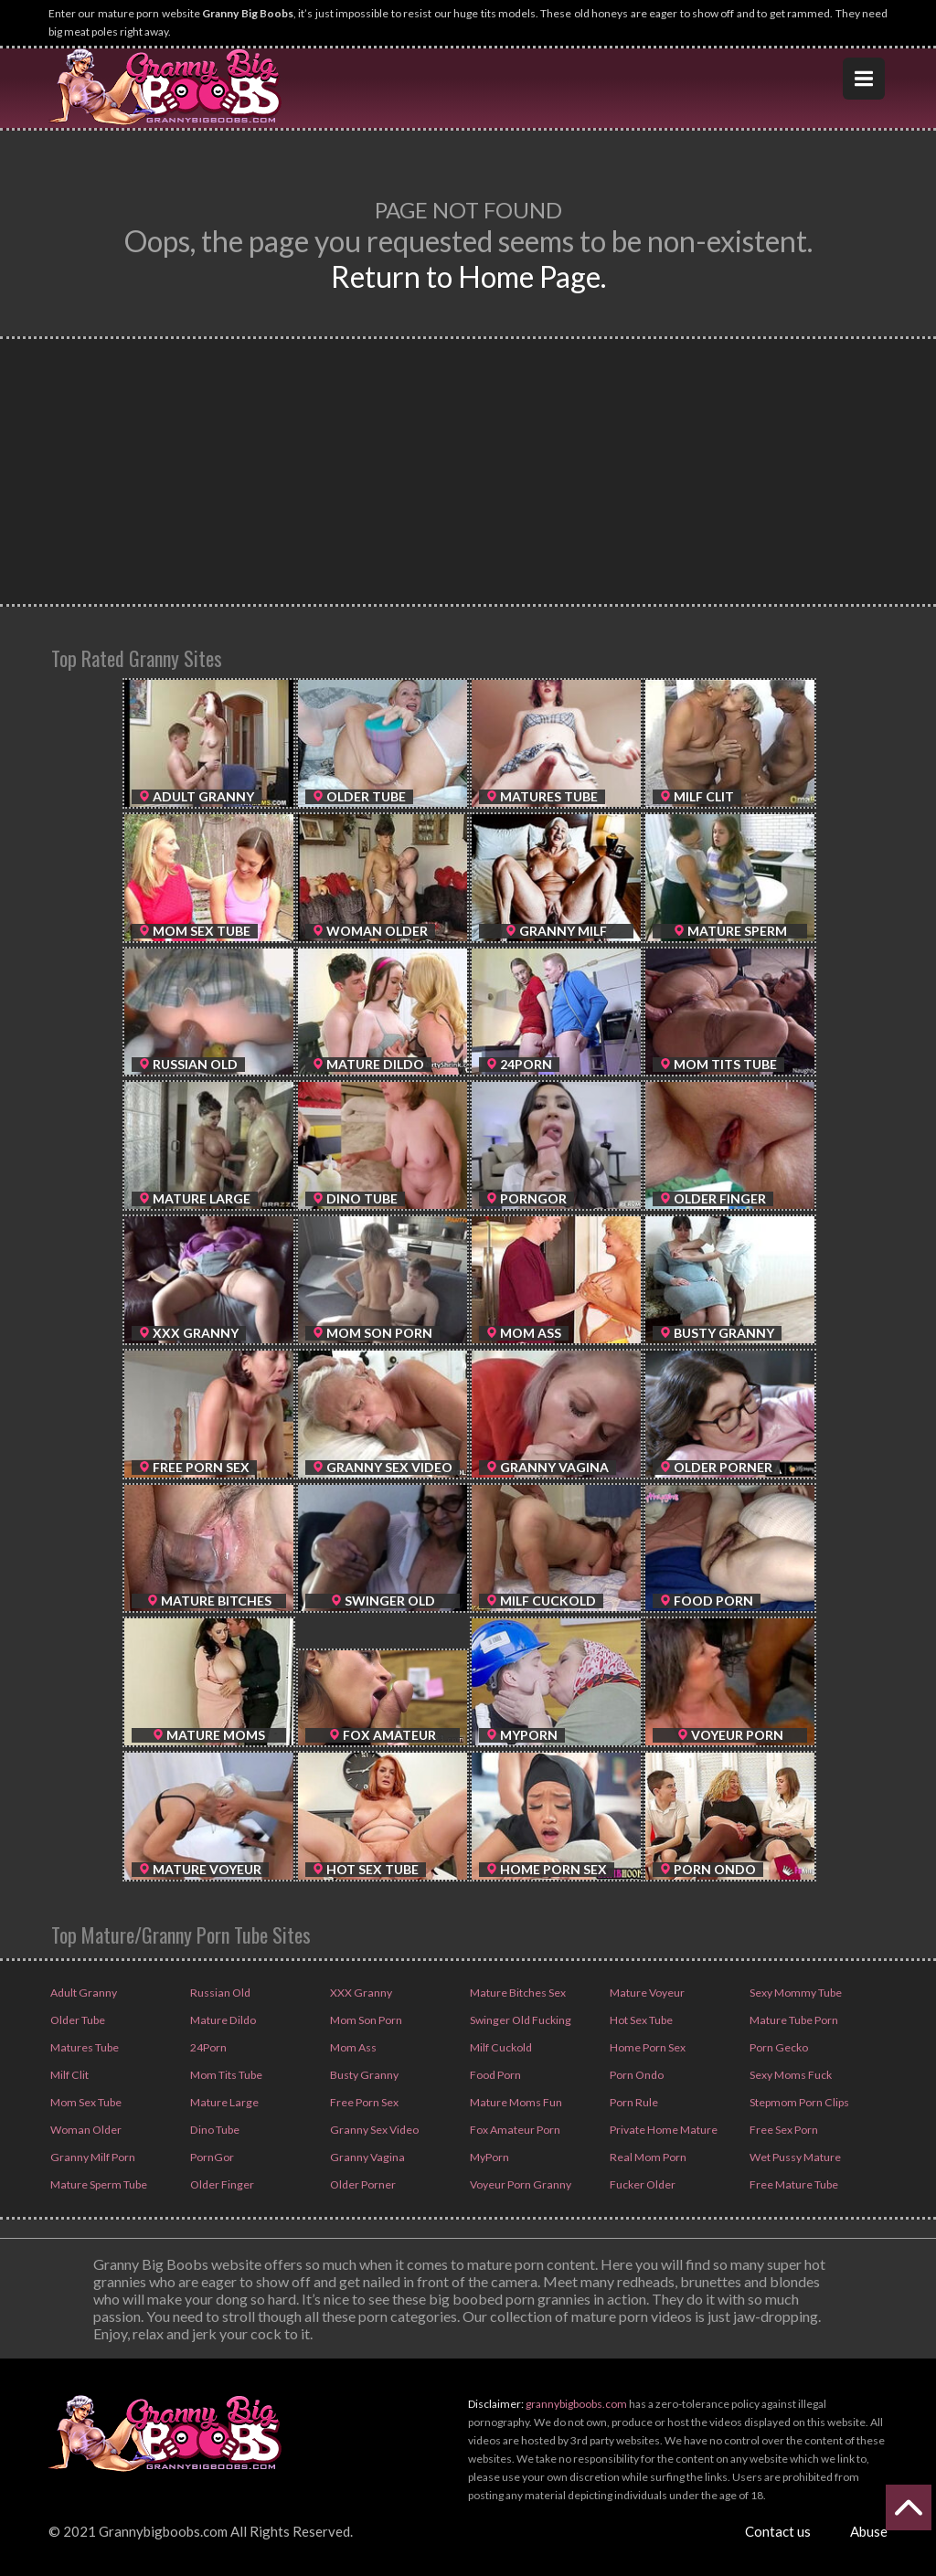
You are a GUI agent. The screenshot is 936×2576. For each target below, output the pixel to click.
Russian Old (218, 1992)
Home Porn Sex (647, 2047)
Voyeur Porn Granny (518, 2184)
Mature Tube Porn (792, 2020)
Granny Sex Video (372, 2129)
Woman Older (84, 2129)
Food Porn (494, 2075)
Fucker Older (641, 2184)
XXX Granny (359, 1992)
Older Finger (220, 2184)
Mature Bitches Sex (516, 1992)
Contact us (778, 2531)
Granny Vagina (364, 2157)
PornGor (210, 2157)
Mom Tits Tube (225, 2075)
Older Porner (362, 2184)
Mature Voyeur (646, 1992)
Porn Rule (632, 2102)
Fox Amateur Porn (513, 2129)
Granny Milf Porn (90, 2157)
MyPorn (488, 2157)
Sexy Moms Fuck (790, 2075)
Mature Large (222, 2102)
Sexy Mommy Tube (795, 1992)
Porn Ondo (636, 2075)
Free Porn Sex (363, 2102)
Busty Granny (362, 2075)
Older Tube (76, 2020)
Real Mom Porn (646, 2157)
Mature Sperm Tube (97, 2184)
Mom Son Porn (365, 2020)
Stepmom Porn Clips (798, 2102)
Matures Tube (83, 2047)
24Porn (207, 2047)
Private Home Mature (662, 2129)
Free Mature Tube (792, 2184)
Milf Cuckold (499, 2047)
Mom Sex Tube (85, 2102)
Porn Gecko (777, 2047)
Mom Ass (352, 2047)
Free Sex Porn (783, 2129)
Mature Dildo (221, 2020)
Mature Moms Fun (514, 2102)
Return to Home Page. (468, 276)
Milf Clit (68, 2075)
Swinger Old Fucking (518, 2020)
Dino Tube (213, 2129)
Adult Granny (81, 1992)
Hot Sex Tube (640, 2020)
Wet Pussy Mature (794, 2157)
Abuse (869, 2531)
